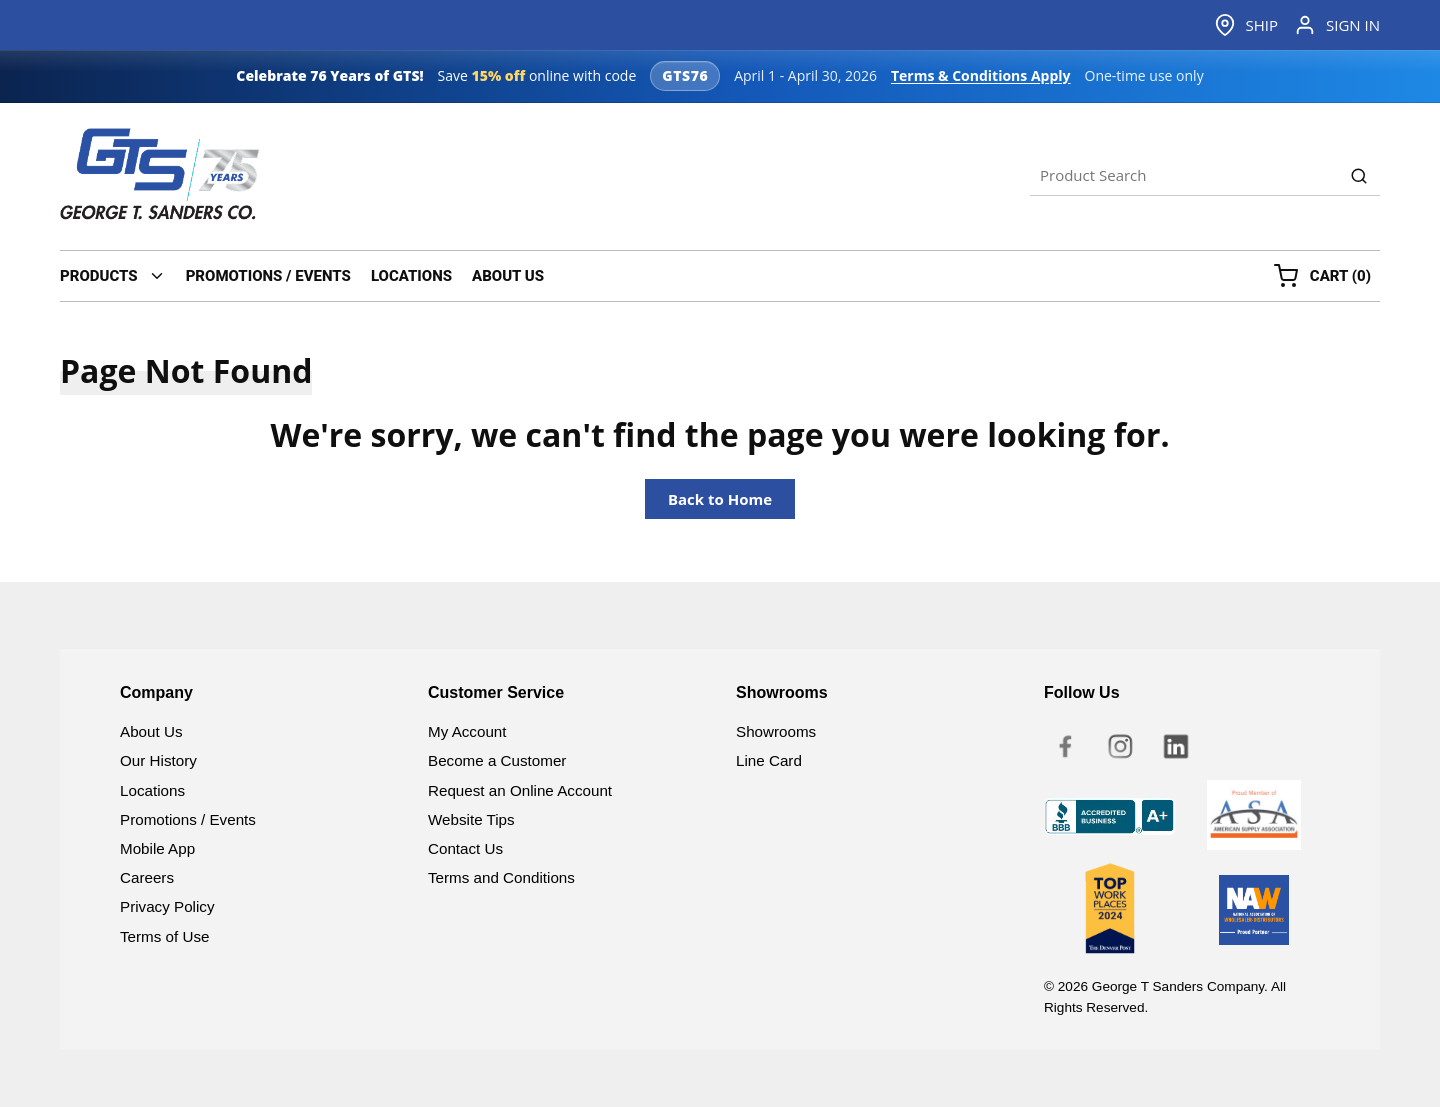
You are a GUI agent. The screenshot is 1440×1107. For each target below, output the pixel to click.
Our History (158, 760)
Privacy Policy (167, 906)
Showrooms (776, 731)
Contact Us (465, 848)
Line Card (769, 760)
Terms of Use (164, 936)
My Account (467, 731)
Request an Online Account (520, 790)
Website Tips (471, 819)
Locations (152, 790)
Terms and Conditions (501, 877)
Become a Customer (497, 760)
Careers (147, 877)
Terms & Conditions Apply (981, 75)
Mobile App (157, 848)
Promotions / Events (188, 819)
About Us (151, 731)
